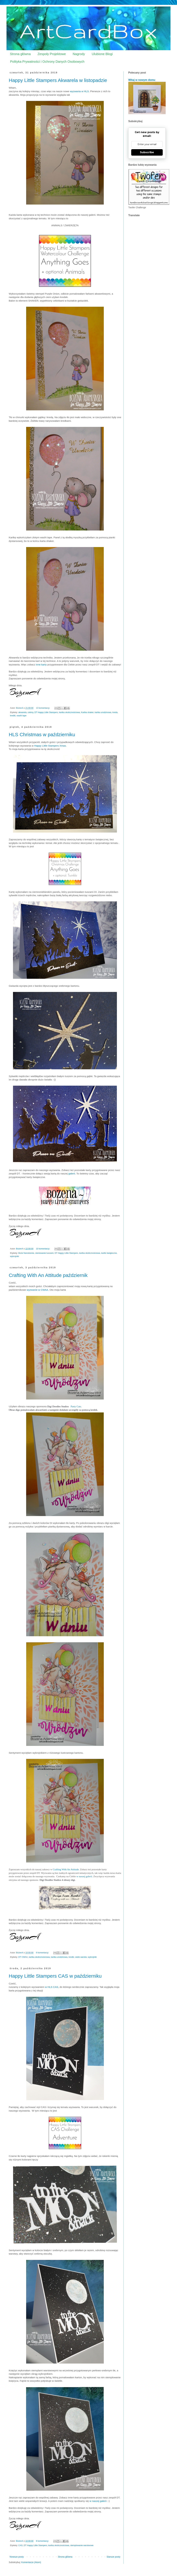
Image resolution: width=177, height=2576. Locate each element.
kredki (13, 715)
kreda (115, 712)
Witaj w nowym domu (141, 79)
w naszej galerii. (84, 1876)
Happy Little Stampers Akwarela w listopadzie (58, 80)
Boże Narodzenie (26, 1253)
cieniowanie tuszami (44, 1253)
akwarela (22, 712)
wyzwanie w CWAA (37, 1289)
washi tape (21, 715)
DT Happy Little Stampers (46, 712)
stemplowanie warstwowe (82, 2545)
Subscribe (147, 152)
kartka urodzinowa (103, 712)
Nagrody (79, 54)
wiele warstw (81, 1957)
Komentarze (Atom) (31, 2562)
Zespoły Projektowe (52, 54)
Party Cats (76, 1406)
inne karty (41, 664)
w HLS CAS (51, 1987)
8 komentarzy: (43, 2541)
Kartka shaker (87, 712)
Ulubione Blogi (102, 54)
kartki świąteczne (109, 1253)
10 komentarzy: (43, 1249)
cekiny (30, 712)
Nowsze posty (17, 2556)
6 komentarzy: (43, 1953)
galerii (71, 1173)
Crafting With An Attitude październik (48, 1275)
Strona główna (20, 54)
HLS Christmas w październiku (42, 734)
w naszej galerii (98, 2501)
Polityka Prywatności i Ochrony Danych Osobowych (47, 61)
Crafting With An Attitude (66, 1869)
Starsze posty (113, 2556)
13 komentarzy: (43, 708)
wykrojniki (14, 1256)
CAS (20, 2545)
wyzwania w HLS (79, 91)
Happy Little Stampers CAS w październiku (55, 1976)
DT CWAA (23, 1957)
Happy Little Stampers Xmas (50, 745)
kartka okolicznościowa (69, 712)
